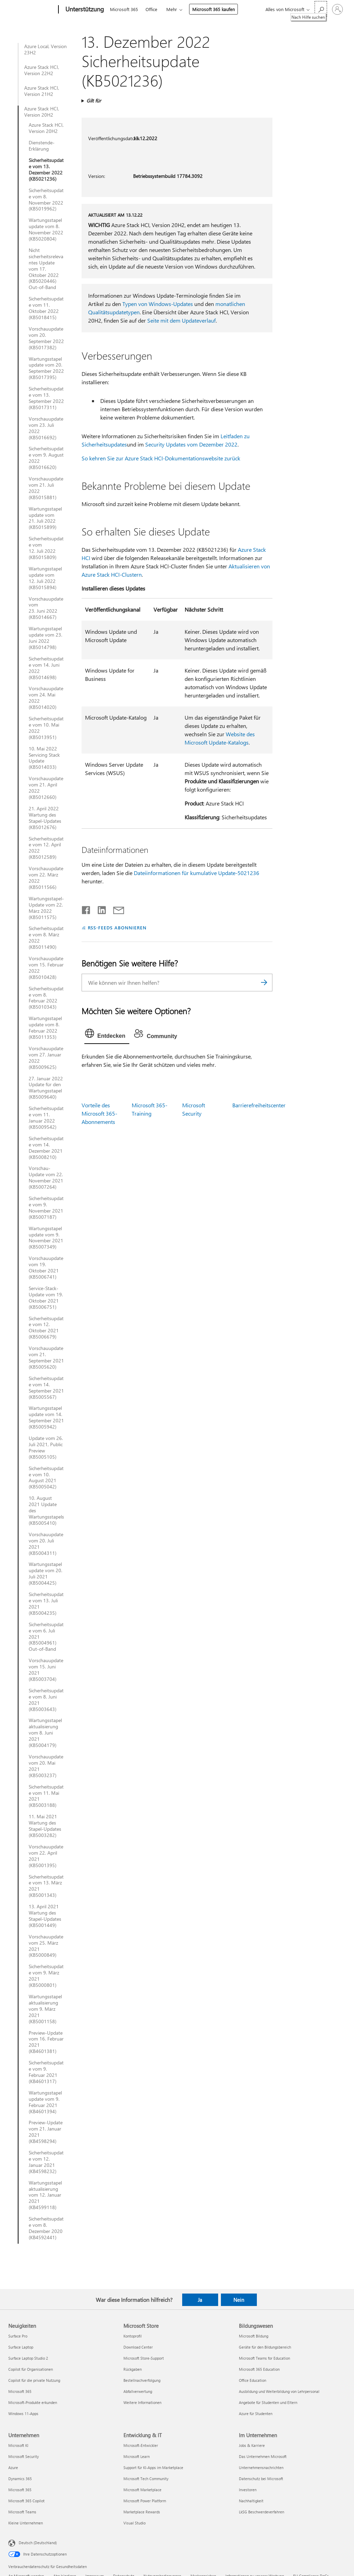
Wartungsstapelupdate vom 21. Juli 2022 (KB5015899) (45, 518)
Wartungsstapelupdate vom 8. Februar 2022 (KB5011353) (45, 1027)
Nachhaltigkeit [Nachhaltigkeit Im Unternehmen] (251, 2500)
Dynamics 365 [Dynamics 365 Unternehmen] (20, 2478)
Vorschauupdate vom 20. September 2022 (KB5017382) (46, 338)
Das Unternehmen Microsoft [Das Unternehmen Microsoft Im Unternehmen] (263, 2456)
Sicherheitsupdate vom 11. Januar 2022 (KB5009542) (46, 1117)
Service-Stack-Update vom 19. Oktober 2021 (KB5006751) (46, 1297)
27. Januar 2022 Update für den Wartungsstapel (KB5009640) (46, 1087)
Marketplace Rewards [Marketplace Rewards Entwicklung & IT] (141, 2511)
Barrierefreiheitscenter (259, 1105)
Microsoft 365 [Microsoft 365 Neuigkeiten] (19, 2391)
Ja (200, 2299)
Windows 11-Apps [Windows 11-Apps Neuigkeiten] (23, 2413)
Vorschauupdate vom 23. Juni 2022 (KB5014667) (46, 608)
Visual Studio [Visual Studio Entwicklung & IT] (134, 2522)
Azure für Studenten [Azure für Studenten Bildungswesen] (255, 2413)
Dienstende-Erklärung (42, 145)
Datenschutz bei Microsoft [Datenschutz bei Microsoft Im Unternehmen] (261, 2478)
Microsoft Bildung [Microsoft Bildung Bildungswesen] (253, 2336)
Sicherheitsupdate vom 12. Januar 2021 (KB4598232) (46, 2162)
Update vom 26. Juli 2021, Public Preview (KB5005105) (46, 1447)
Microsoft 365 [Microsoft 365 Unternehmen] (19, 2489)
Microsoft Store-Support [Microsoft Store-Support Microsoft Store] (143, 2358)
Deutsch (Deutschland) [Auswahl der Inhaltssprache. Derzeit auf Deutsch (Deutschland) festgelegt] (38, 2542)
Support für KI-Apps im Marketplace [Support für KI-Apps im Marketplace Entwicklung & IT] (153, 2467)
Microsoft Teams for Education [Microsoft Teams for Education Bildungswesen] (264, 2358)
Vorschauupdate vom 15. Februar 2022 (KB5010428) (46, 967)
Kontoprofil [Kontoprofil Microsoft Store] (132, 2336)
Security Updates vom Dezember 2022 (191, 444)
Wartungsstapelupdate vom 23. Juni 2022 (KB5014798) (45, 637)
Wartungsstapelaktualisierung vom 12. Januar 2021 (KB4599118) (45, 2195)
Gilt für (93, 100)
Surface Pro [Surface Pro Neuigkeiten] (17, 2336)
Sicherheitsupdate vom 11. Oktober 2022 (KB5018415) (46, 308)
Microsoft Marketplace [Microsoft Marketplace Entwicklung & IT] (142, 2489)
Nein (238, 2299)
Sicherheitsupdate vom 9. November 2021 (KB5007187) (46, 1207)
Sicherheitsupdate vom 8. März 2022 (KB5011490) (46, 937)
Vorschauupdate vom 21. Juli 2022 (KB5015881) (46, 488)
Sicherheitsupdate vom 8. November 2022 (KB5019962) (46, 199)
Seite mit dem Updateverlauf (181, 320)
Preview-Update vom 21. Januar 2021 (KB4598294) (46, 2131)
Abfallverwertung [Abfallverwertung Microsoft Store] (137, 2391)
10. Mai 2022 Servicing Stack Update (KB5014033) (44, 758)
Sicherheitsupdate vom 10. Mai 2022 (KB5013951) (46, 727)
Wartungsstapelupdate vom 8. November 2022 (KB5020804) (46, 229)
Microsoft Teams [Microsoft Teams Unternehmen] (22, 2511)
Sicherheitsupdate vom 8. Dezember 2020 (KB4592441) (46, 2228)
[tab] (107, 1035)
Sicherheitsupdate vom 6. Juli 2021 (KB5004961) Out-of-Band (46, 1636)
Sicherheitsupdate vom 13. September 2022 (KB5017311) (46, 398)
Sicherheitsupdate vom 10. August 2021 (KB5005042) (46, 1477)
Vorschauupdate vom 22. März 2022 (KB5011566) (46, 877)
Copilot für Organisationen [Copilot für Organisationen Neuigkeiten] (30, 2369)
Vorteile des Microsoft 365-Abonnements (99, 1113)
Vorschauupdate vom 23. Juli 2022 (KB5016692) (46, 428)
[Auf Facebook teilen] (86, 908)
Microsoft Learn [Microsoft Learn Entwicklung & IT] (136, 2456)
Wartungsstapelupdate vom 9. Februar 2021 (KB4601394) (45, 2102)
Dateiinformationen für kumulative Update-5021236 (196, 872)
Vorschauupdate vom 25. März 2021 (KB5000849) (46, 1946)
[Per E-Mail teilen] (115, 908)
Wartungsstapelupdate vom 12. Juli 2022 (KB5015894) (45, 578)
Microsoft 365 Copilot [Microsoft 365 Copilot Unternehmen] (26, 2500)
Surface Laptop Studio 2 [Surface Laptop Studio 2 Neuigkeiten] (28, 2358)
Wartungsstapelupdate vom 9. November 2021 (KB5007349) (46, 1237)
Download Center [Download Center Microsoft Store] (138, 2347)
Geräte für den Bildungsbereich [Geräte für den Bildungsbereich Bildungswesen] (265, 2347)
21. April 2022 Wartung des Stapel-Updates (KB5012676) (45, 817)
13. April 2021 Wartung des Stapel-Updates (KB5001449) (45, 1915)
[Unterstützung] (84, 9)
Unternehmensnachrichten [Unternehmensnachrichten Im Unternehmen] (261, 2467)
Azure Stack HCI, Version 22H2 (41, 70)
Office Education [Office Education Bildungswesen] (252, 2380)
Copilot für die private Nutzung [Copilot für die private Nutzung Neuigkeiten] (34, 2380)
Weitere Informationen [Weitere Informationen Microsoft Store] (142, 2402)
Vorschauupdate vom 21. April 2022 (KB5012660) (46, 787)
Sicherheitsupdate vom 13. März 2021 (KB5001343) (46, 1886)
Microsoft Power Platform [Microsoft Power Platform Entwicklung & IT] (144, 2500)
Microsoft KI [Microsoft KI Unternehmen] (18, 2445)
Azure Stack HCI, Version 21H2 (41, 91)
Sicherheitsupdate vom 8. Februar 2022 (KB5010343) (46, 997)
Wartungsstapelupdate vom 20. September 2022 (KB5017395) (46, 368)
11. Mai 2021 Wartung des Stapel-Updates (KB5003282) (45, 1825)
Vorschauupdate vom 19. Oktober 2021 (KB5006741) (46, 1267)
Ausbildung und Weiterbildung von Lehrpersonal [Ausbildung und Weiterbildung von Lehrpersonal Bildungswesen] (279, 2391)
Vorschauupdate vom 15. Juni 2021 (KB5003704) (46, 1669)
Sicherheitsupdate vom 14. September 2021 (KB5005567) (46, 1387)
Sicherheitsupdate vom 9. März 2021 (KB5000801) (46, 1975)
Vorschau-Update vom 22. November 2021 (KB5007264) (46, 1177)
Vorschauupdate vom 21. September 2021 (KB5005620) (46, 1357)
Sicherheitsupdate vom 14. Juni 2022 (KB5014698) (46, 668)
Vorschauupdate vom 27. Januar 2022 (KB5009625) (46, 1057)
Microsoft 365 (124, 9)
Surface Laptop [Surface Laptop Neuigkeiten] (20, 2347)
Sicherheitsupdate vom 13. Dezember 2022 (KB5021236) (46, 169)
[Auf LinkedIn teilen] (99, 908)
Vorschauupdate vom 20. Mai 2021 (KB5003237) (46, 1766)
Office (151, 9)
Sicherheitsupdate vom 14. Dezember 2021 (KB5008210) (46, 1147)
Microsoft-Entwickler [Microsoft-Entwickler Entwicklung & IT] (140, 2445)
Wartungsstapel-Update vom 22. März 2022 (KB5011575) (46, 907)
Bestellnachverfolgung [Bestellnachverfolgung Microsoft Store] (141, 2380)
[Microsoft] (32, 9)
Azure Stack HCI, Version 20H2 (41, 112)
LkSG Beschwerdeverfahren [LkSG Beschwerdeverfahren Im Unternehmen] (261, 2511)
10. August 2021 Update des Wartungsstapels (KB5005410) (46, 1510)
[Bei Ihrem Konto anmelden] (337, 9)
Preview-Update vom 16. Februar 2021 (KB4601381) (46, 2042)
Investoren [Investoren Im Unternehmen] (248, 2489)
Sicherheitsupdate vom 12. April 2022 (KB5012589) (46, 848)
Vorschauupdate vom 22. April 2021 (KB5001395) (46, 1856)
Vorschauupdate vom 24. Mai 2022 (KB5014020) (46, 697)
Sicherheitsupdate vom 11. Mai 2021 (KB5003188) (46, 1796)
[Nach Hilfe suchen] (321, 9)
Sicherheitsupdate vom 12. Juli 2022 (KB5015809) (46, 547)
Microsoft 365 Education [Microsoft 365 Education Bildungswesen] (259, 2369)
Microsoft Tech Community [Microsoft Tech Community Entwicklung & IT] (145, 2478)
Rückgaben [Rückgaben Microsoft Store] (132, 2369)
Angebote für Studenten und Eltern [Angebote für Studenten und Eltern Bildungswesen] (268, 2402)
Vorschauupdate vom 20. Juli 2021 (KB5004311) (46, 1543)
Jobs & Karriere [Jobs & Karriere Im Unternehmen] (252, 2445)
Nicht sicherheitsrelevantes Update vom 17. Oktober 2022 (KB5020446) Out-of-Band (46, 268)
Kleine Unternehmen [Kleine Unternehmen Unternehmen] (25, 2522)
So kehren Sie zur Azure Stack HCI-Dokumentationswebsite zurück (161, 458)
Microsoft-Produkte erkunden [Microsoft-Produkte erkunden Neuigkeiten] (32, 2402)
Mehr (171, 9)
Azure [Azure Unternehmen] (13, 2467)
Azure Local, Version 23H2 (45, 49)
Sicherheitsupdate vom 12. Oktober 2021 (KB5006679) (46, 1327)
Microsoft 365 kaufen (213, 9)
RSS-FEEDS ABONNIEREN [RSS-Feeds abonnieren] (117, 927)
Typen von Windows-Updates (157, 303)
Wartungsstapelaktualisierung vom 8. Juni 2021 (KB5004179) (45, 1732)
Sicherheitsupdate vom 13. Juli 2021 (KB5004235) (46, 1603)
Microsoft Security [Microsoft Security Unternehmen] (23, 2456)
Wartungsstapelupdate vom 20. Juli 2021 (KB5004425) (45, 1573)
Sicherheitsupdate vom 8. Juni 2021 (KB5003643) (46, 1699)
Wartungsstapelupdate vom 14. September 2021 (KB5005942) (46, 1417)
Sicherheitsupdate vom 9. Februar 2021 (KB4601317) (46, 2072)
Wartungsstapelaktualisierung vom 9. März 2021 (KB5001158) (45, 2009)
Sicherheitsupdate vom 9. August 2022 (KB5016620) (46, 457)
